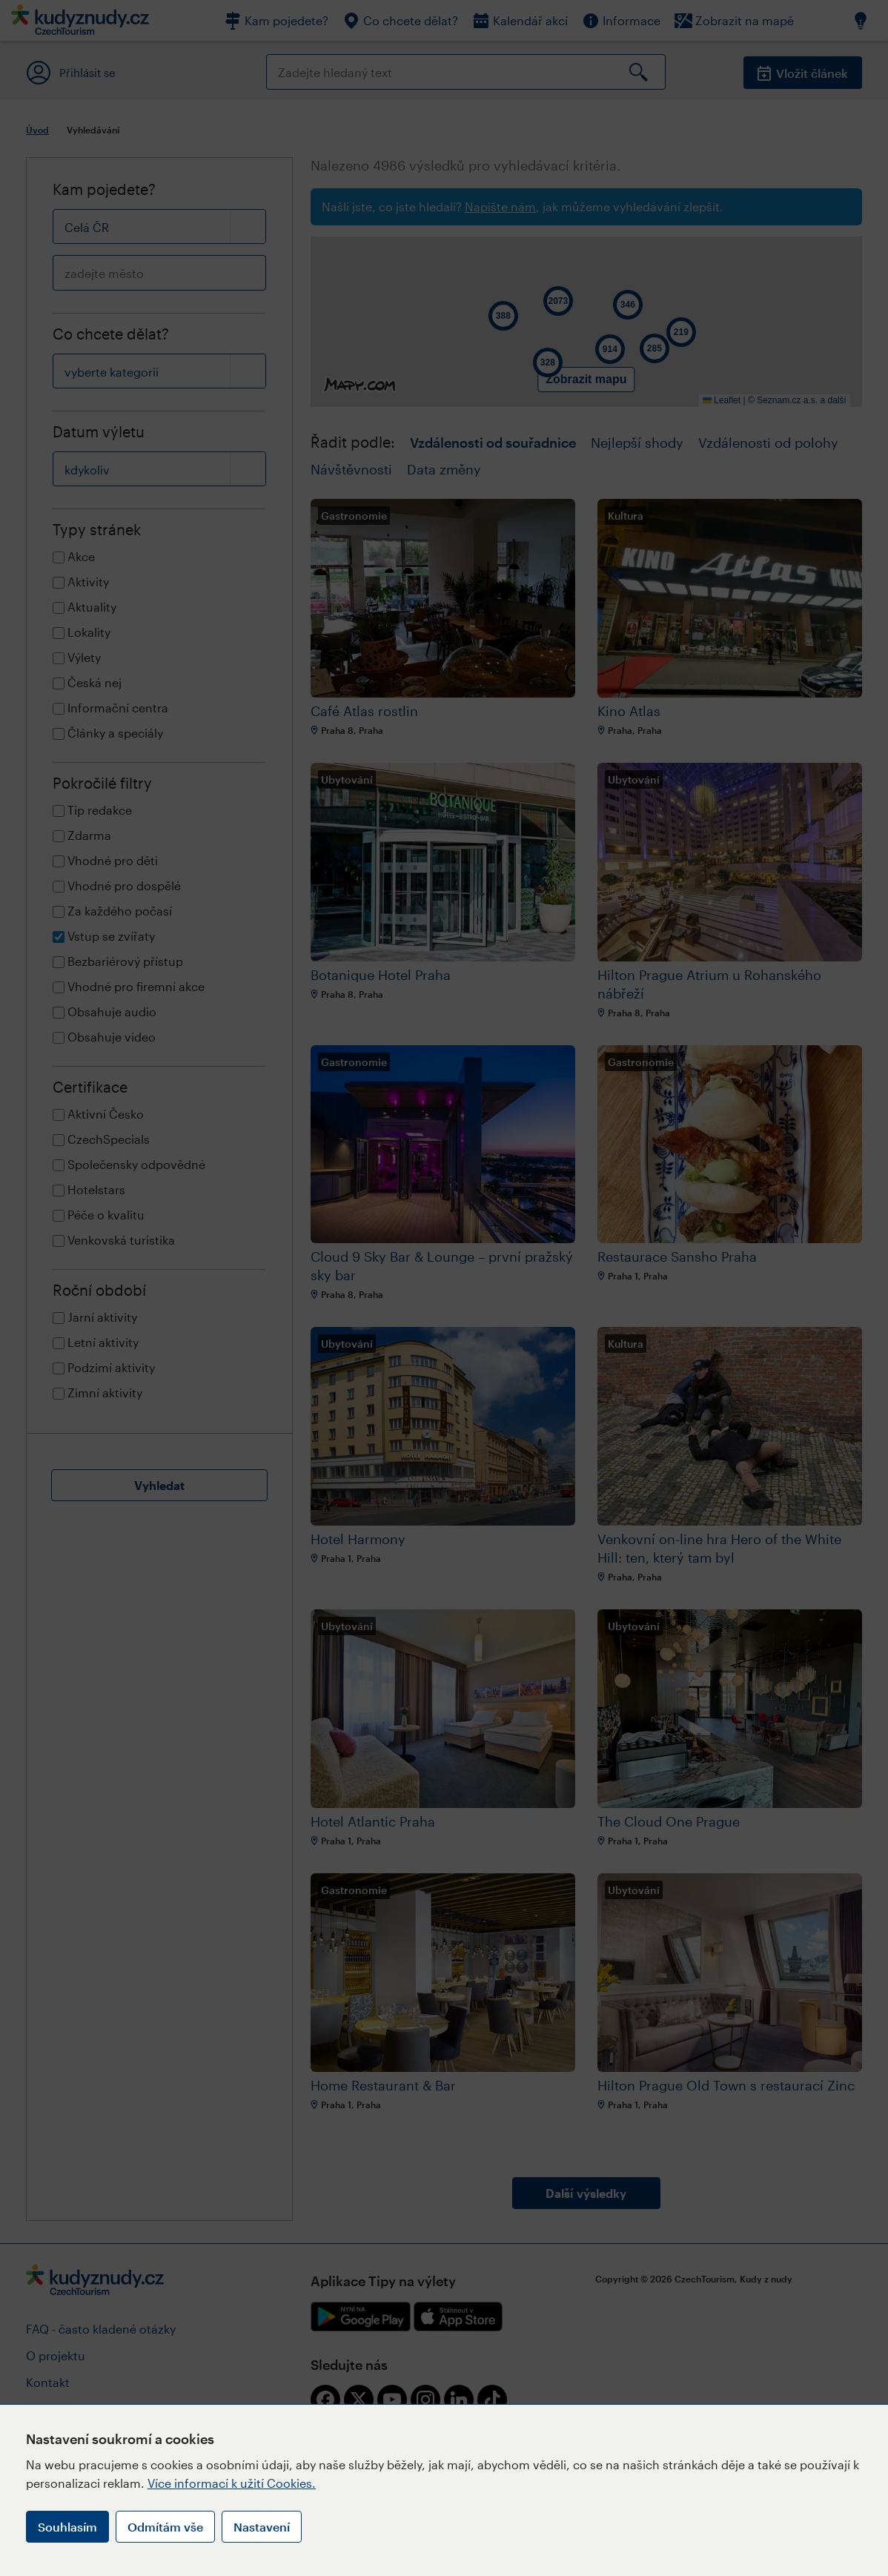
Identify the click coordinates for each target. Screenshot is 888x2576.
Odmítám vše (165, 2527)
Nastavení (261, 2527)
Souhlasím (67, 2527)
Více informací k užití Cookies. (232, 2483)
